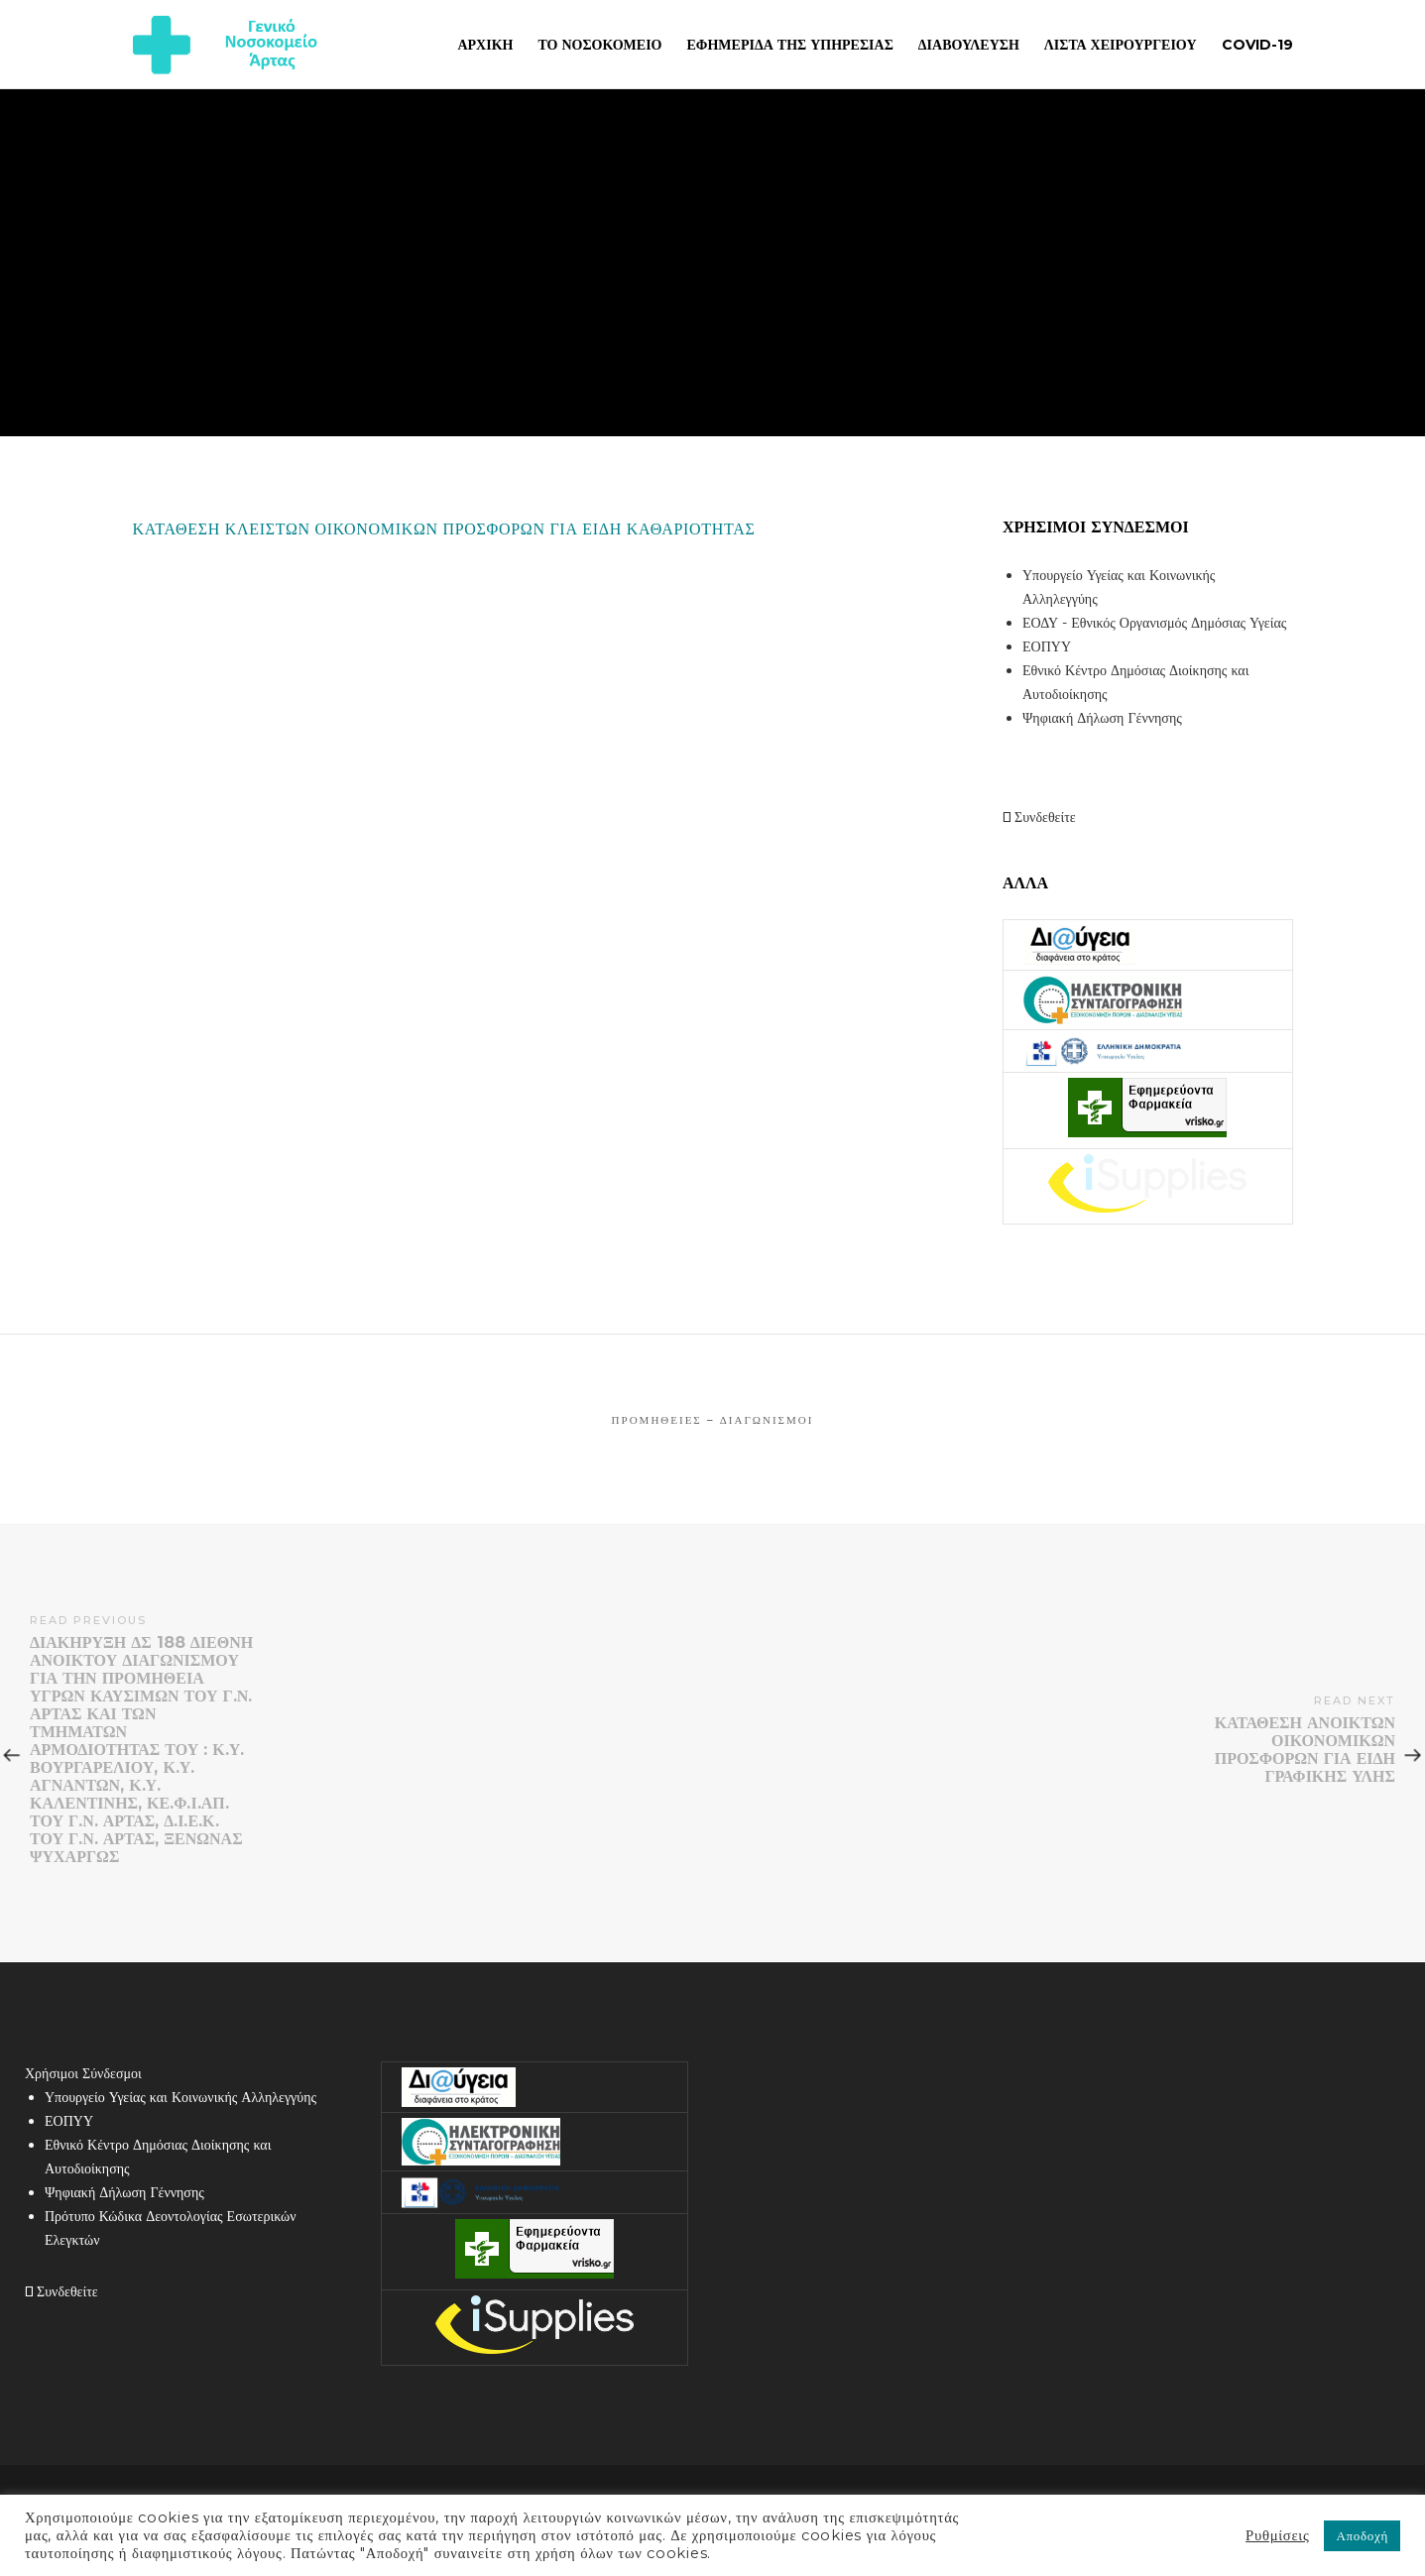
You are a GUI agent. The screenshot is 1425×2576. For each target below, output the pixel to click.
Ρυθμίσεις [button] (1277, 2535)
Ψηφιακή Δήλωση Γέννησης (1102, 718)
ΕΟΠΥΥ (1046, 646)
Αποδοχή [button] (1362, 2535)
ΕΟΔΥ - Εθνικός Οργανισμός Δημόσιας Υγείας (1154, 623)
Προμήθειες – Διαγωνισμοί (713, 1420)
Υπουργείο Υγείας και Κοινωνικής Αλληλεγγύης (180, 2097)
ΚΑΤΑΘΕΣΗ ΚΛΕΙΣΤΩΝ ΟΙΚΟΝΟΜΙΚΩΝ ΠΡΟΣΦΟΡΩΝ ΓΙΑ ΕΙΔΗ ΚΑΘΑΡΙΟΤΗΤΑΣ (444, 529)
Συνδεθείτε (1039, 817)
